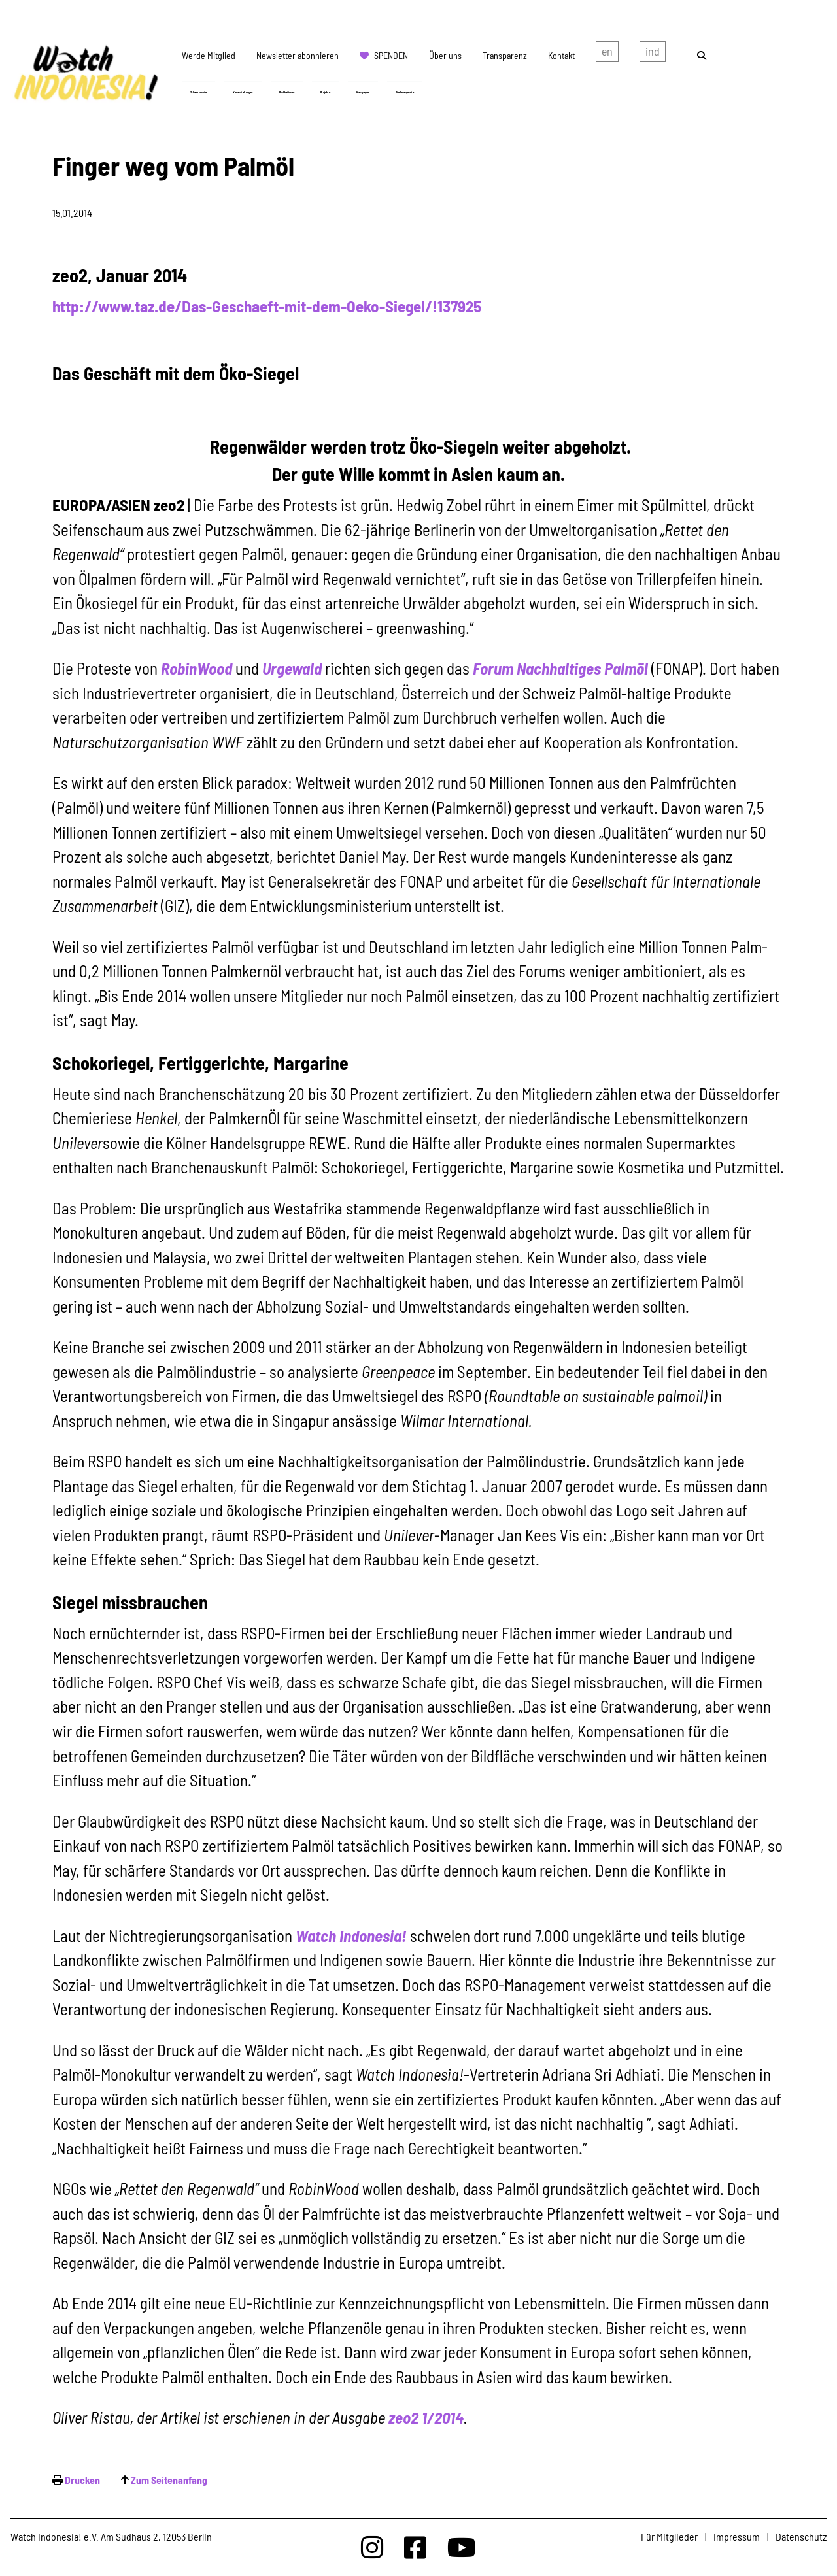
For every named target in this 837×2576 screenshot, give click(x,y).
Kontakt (561, 55)
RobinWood (196, 668)
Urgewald (292, 668)
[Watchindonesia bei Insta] (372, 2547)
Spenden (391, 55)
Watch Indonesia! (351, 1935)
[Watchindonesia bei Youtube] (461, 2547)
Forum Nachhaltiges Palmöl (560, 668)
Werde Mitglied (208, 55)
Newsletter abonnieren (297, 55)
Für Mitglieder (669, 2536)
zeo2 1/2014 (426, 2417)
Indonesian (653, 54)
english (607, 54)
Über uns (445, 55)
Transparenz (505, 55)
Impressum (736, 2536)
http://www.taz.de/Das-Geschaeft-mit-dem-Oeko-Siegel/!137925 (266, 306)
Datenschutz (801, 2536)
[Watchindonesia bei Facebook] (415, 2547)
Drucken (82, 2479)
